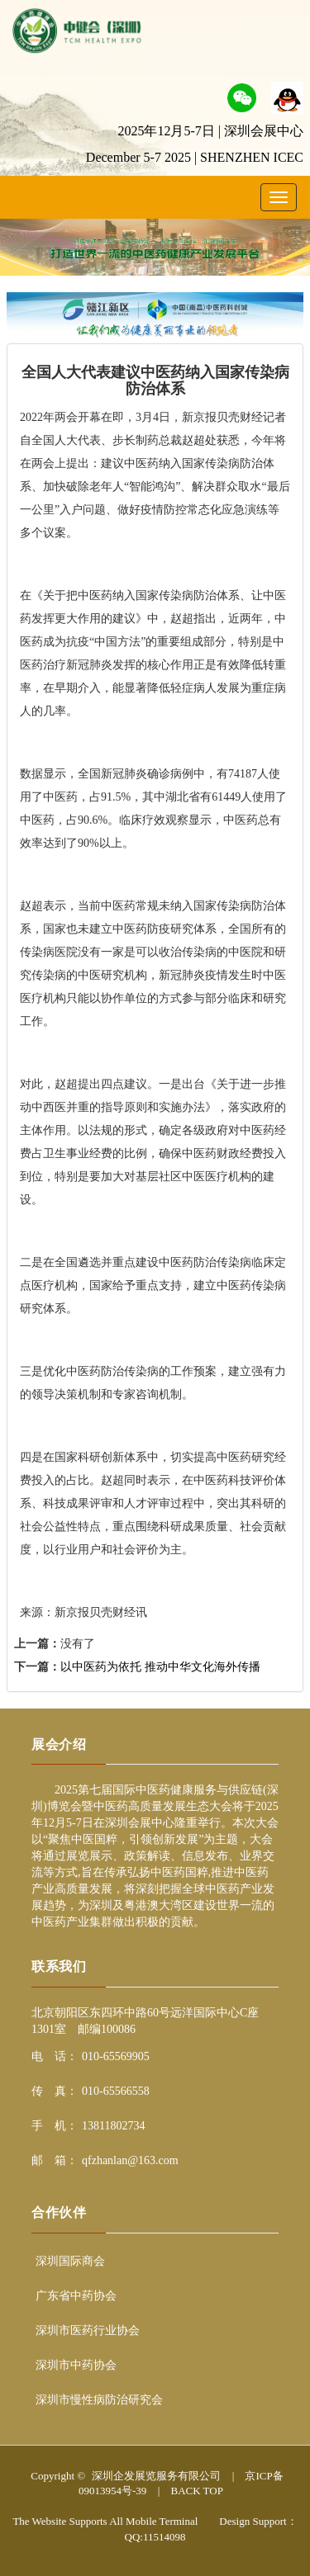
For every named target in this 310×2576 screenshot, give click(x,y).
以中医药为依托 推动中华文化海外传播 (160, 1667)
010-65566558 (116, 2091)
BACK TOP (196, 2490)
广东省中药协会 (76, 2296)
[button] (242, 96)
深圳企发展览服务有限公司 (156, 2476)
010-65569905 (116, 2056)
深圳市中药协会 (76, 2365)
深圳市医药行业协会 (88, 2330)
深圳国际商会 (70, 2261)
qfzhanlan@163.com (130, 2160)
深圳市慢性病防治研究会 (99, 2400)
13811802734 (113, 2126)
